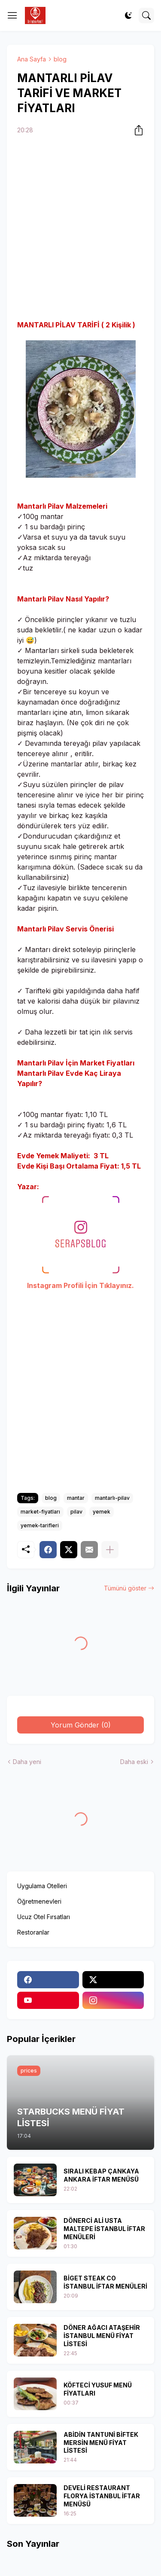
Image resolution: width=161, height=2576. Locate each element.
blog (60, 59)
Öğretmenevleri (39, 1901)
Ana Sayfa (31, 59)
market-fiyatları (40, 1511)
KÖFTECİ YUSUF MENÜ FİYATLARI (98, 2389)
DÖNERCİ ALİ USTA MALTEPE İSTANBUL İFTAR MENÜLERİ (104, 2228)
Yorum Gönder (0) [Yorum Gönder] (81, 1725)
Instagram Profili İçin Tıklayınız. (80, 1285)
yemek (101, 1511)
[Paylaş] (136, 130)
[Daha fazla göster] (109, 1549)
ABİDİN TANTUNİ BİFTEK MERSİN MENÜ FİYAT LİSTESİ (101, 2442)
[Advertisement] (80, 228)
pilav (76, 1511)
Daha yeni (27, 1761)
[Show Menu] (12, 15)
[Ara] (146, 15)
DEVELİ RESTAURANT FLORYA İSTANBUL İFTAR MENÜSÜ (102, 2496)
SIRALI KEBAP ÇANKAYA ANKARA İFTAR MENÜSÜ (101, 2175)
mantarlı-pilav (112, 1498)
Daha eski (134, 1761)
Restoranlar (33, 1932)
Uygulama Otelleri (42, 1885)
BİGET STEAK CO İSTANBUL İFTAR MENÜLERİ (105, 2282)
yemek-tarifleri (40, 1525)
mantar (76, 1498)
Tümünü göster (125, 1588)
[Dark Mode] (128, 15)
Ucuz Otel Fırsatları (43, 1916)
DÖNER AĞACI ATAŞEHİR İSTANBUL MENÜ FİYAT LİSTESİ (102, 2335)
